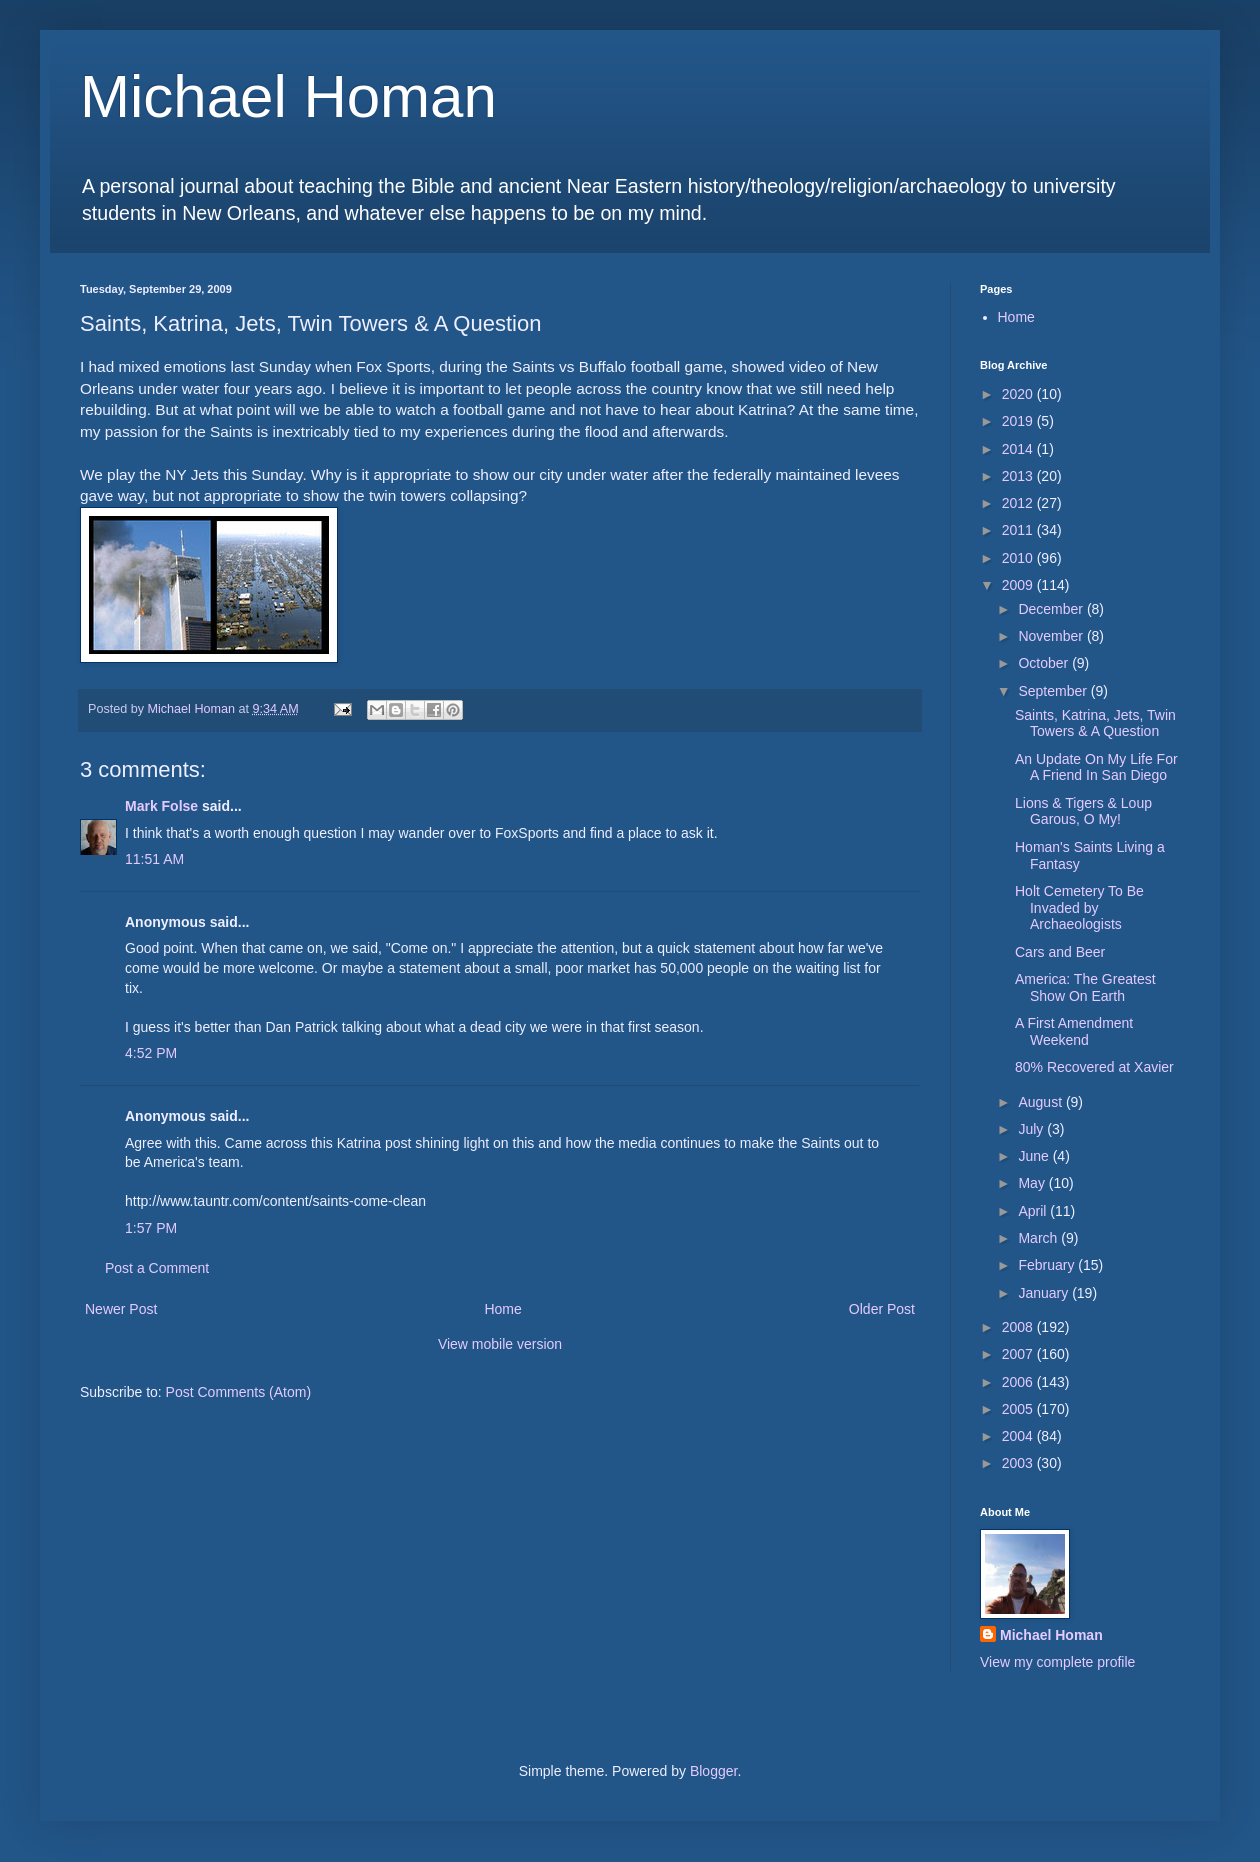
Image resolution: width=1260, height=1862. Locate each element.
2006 (1019, 1382)
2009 (1019, 585)
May (1033, 1183)
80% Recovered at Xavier (1094, 1067)
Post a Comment (157, 1268)
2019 (1019, 421)
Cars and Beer (1060, 952)
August (1041, 1102)
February (1048, 1265)
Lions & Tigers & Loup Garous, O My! (1083, 811)
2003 (1019, 1463)
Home (502, 1309)
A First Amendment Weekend (1074, 1031)
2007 (1019, 1354)
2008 (1019, 1327)
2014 (1019, 449)
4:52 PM (151, 1053)
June (1035, 1156)
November (1052, 636)
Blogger (713, 1771)
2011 (1019, 530)
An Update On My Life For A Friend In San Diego (1096, 767)
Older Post (882, 1309)
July (1032, 1129)
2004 (1019, 1436)
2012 (1019, 503)
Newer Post (121, 1309)
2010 (1019, 558)
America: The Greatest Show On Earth (1085, 987)
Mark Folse (161, 806)
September (1054, 691)
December (1052, 609)
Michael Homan (288, 96)
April (1034, 1211)
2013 (1019, 476)
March (1039, 1238)
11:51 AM (154, 859)
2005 (1019, 1409)
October (1045, 663)
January (1045, 1293)
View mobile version (500, 1344)
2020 (1019, 394)
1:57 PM (151, 1228)
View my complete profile (1057, 1662)
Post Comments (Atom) (238, 1392)
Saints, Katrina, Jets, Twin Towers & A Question (1095, 723)
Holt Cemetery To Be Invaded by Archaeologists (1079, 908)
